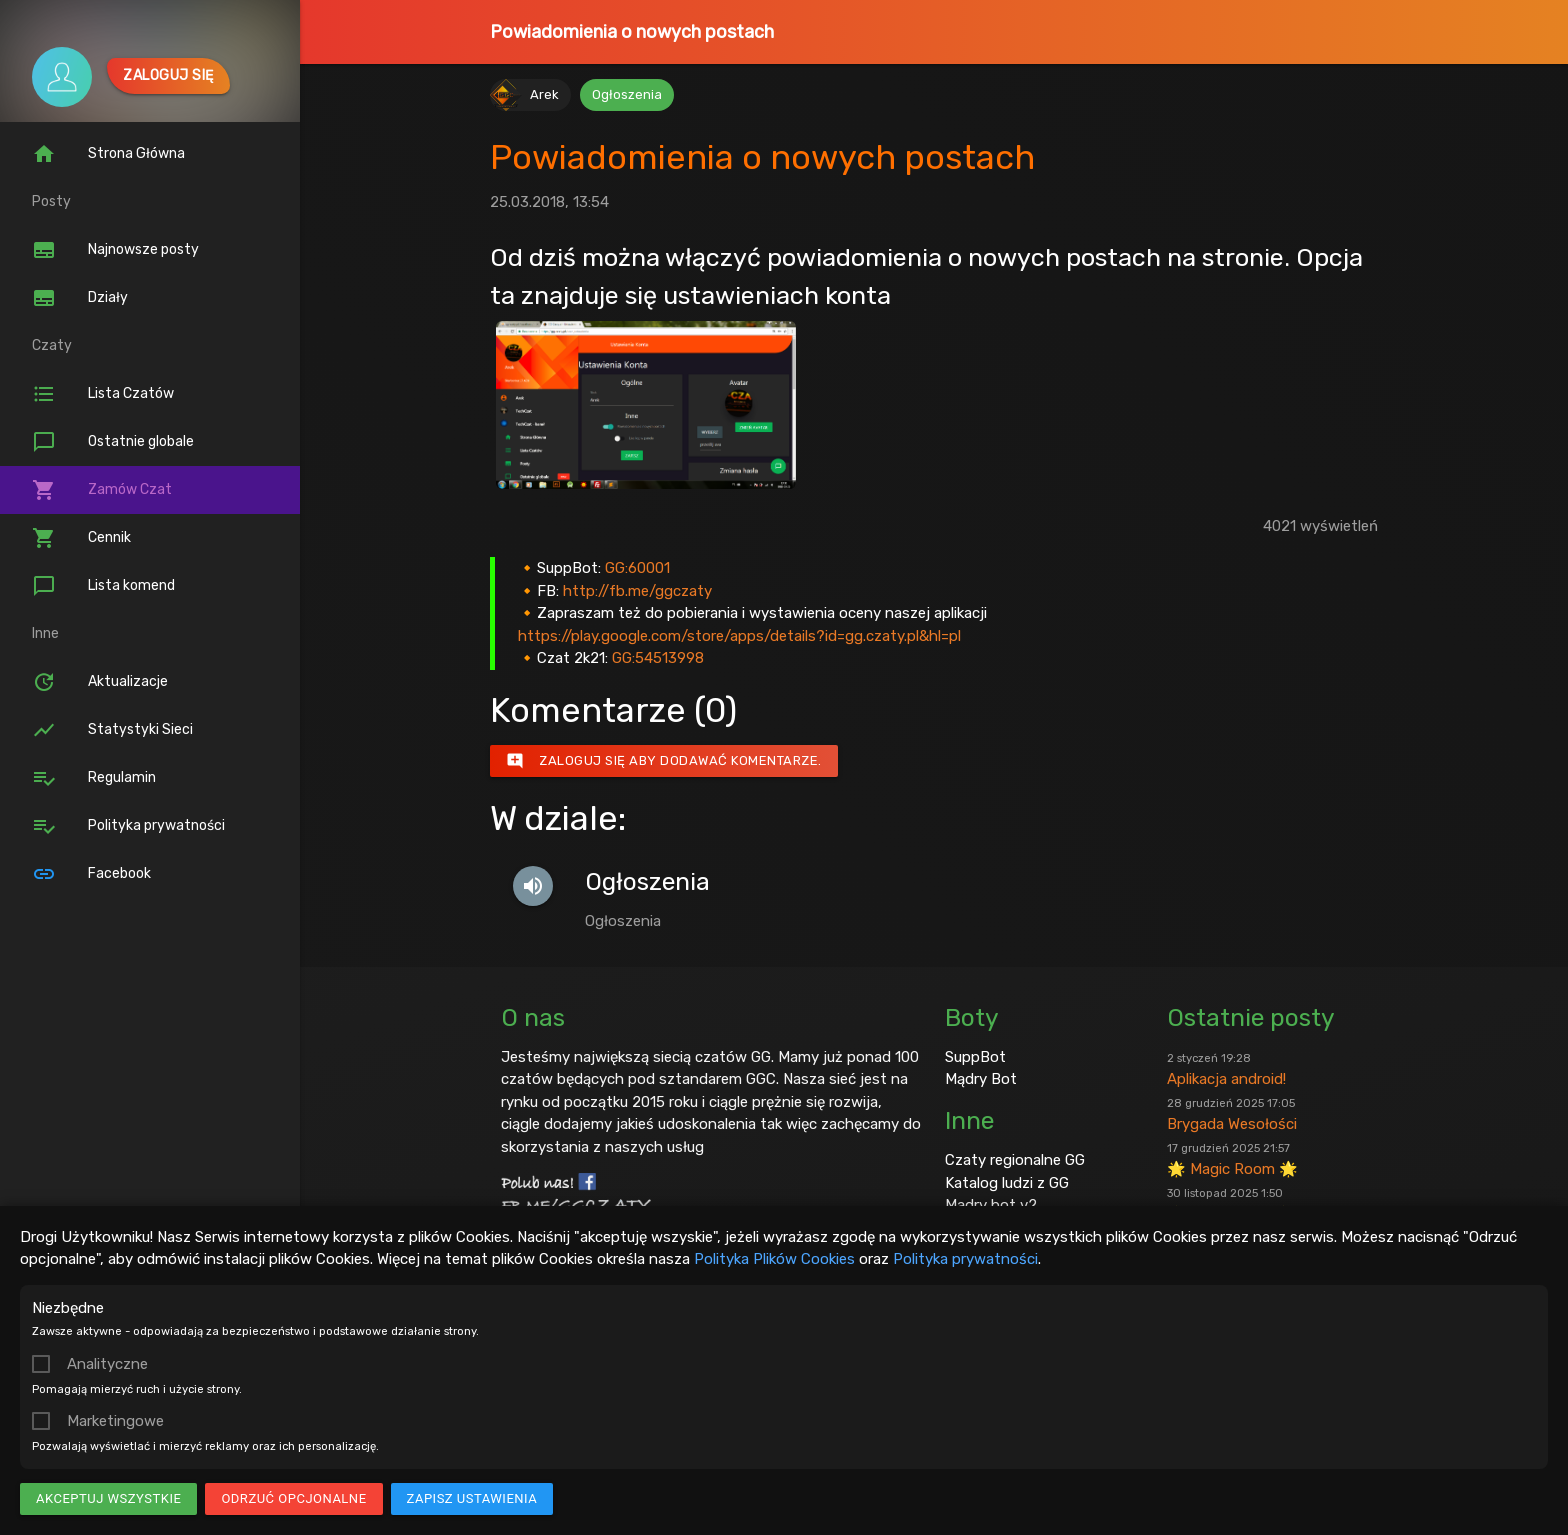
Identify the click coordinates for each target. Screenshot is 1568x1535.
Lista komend (103, 586)
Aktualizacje (100, 682)
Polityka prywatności (965, 1259)
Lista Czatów (103, 394)
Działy (80, 298)
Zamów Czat (102, 490)
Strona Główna (108, 154)
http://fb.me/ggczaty (637, 591)
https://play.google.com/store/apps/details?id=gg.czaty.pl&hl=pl (739, 636)
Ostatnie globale (113, 442)
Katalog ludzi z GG (1007, 1183)
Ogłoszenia (627, 94)
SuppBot (975, 1057)
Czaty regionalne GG (1015, 1160)
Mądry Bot (981, 1079)
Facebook (91, 874)
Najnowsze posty (115, 250)
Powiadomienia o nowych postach (632, 32)
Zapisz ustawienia (472, 1498)
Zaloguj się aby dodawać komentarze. (664, 761)
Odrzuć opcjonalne (293, 1498)
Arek (544, 94)
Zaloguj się (168, 75)
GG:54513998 (658, 658)
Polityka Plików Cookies (774, 1259)
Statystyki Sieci (112, 730)
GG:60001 (637, 568)
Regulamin (94, 778)
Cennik (81, 538)
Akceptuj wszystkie (108, 1498)
